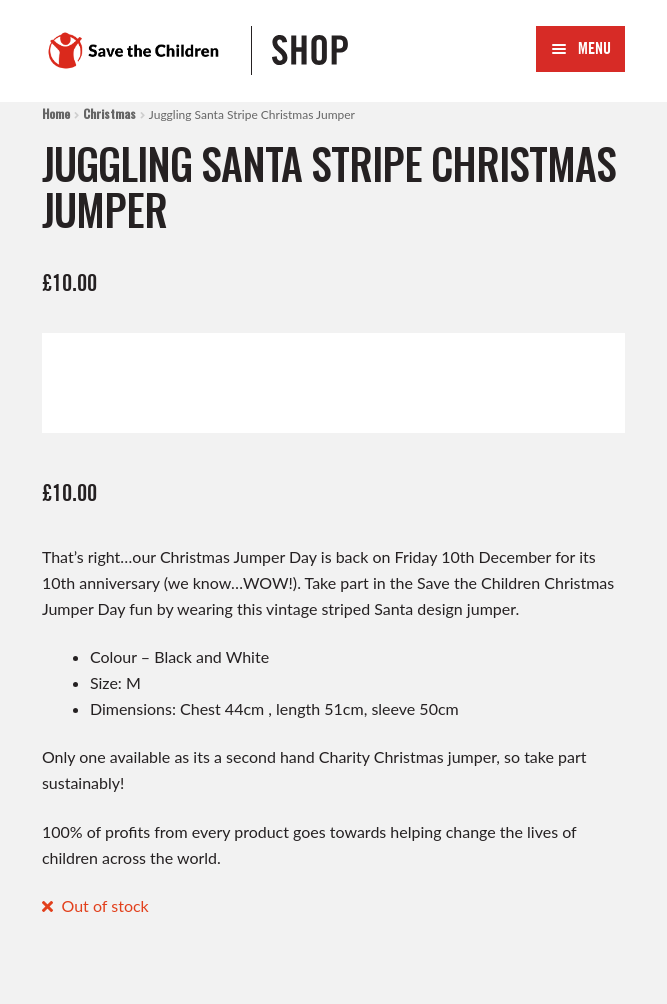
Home (56, 113)
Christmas (109, 113)
